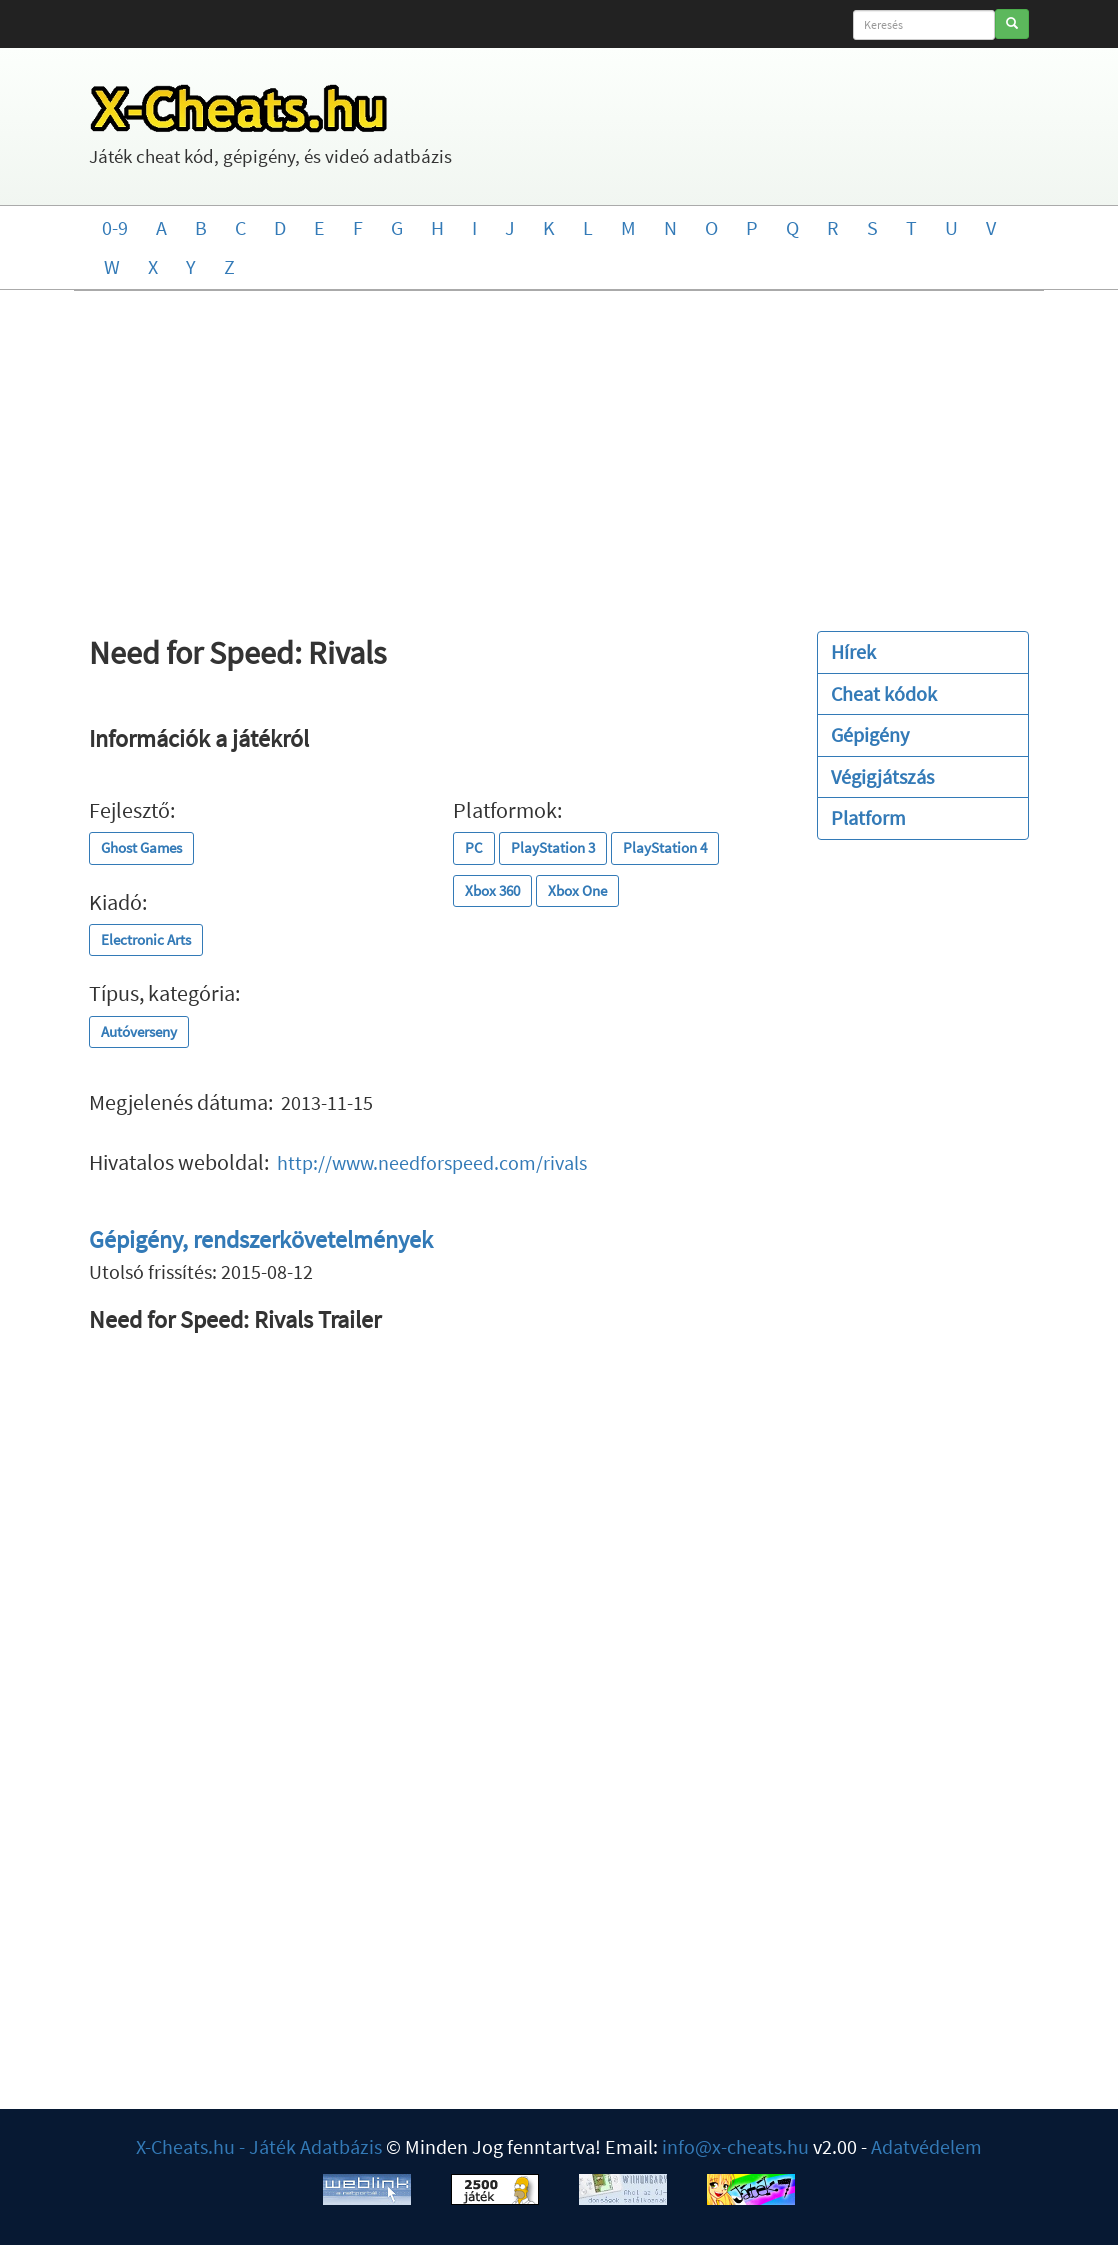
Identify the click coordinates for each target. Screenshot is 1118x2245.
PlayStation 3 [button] (553, 847)
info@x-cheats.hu (735, 2146)
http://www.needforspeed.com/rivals (432, 1162)
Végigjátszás (882, 776)
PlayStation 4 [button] (665, 847)
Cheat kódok (884, 693)
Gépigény (870, 734)
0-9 (115, 227)
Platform (868, 817)
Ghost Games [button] (141, 847)
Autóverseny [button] (139, 1031)
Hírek (853, 651)
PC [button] (474, 847)
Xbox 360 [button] (492, 890)
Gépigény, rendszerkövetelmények (261, 1239)
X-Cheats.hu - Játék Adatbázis (259, 2146)
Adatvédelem (926, 2146)
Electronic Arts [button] (146, 939)
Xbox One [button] (577, 890)
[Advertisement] (559, 451)
